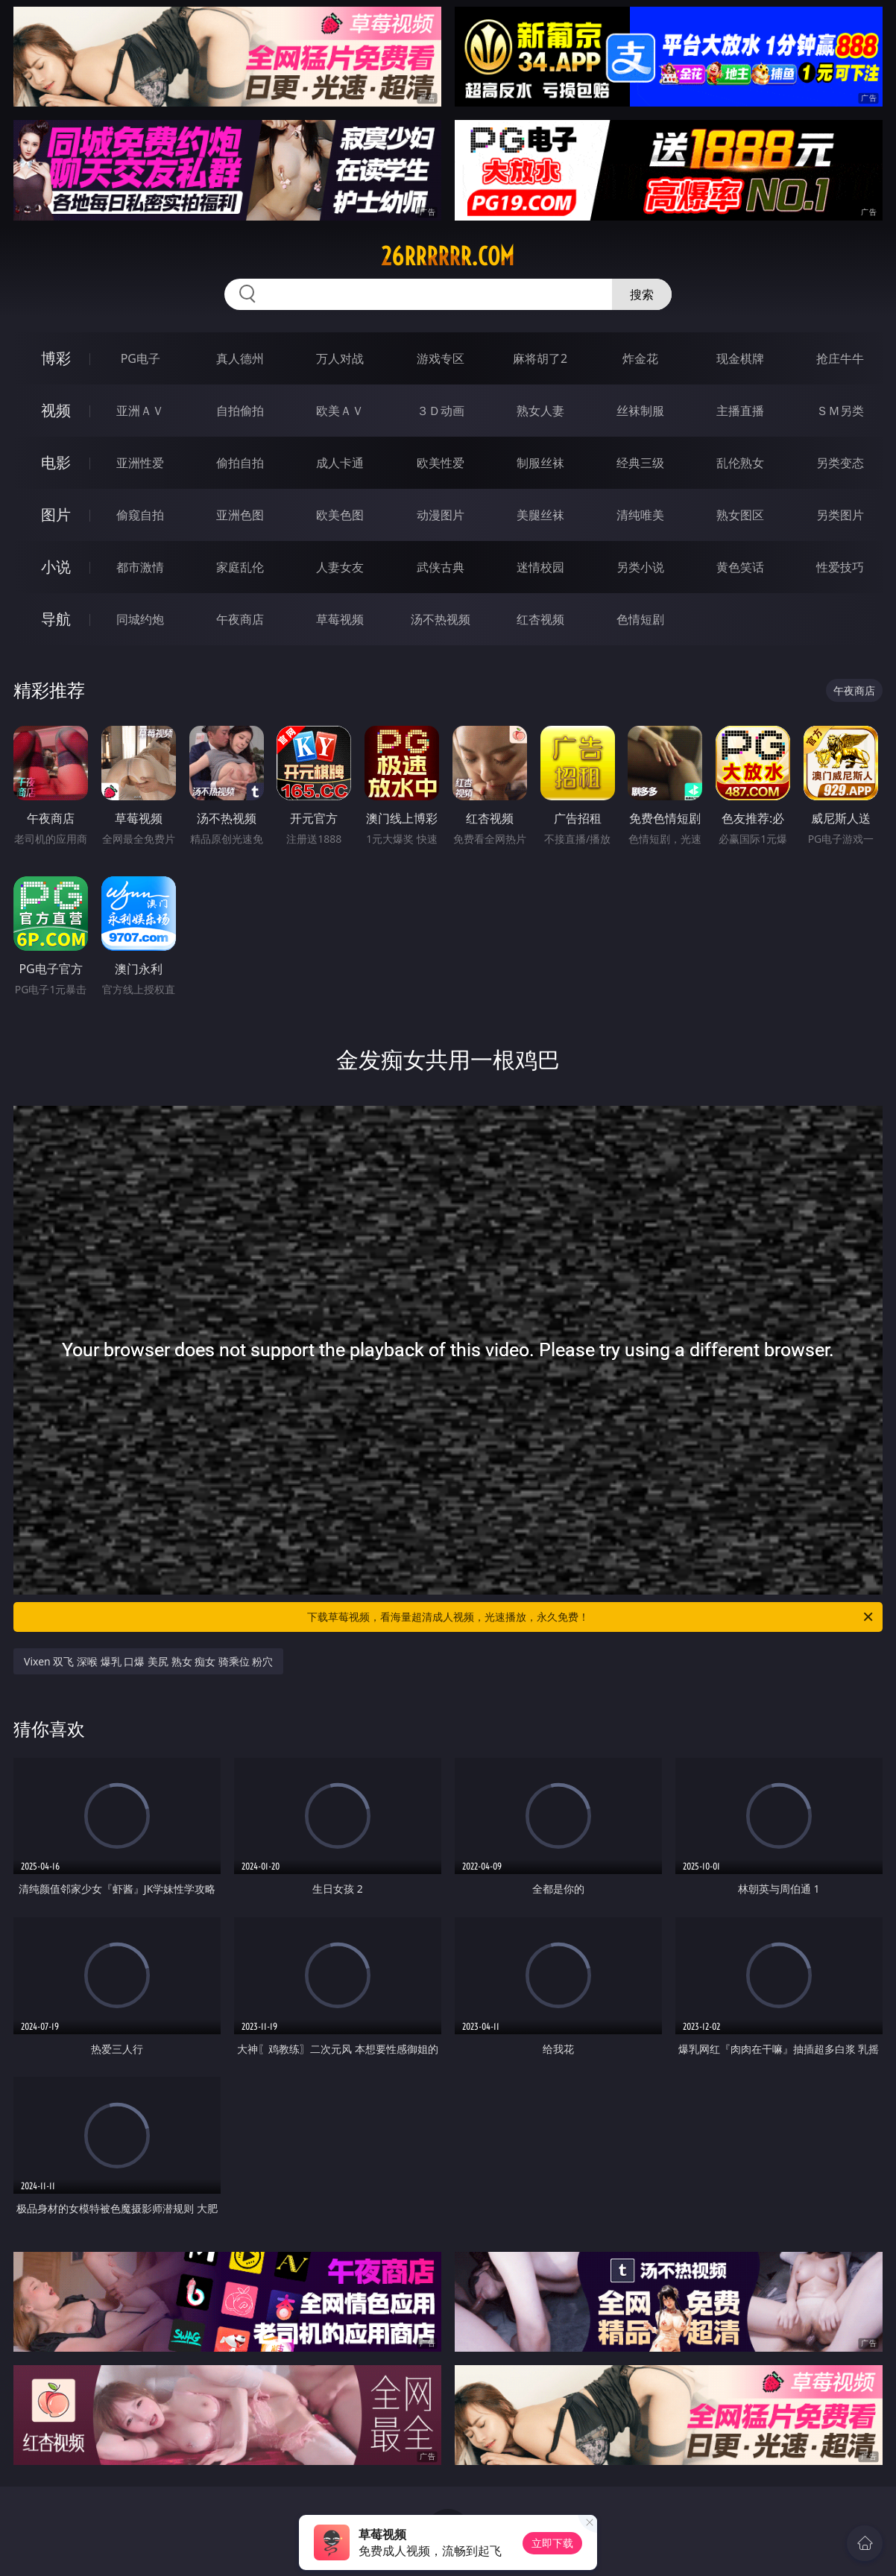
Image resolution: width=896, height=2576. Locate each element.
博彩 (56, 358)
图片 (56, 514)
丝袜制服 (640, 410)
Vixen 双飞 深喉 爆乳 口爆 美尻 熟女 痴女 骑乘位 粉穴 (148, 1661)
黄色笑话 (740, 567)
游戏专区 (440, 358)
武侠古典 (440, 567)
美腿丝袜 (540, 515)
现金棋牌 (740, 358)
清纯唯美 (640, 515)
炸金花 (640, 358)
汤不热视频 (440, 619)
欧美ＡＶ (340, 410)
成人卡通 (340, 463)
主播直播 (740, 410)
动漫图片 (440, 515)
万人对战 (340, 358)
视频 (56, 410)
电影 (56, 462)
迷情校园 (540, 567)
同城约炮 (140, 619)
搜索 (642, 294)
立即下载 (552, 2543)
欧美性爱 (440, 463)
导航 (56, 619)
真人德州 (240, 358)
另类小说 (640, 567)
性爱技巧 (840, 567)
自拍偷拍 (240, 410)
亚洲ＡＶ (140, 410)
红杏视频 (540, 619)
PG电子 (140, 358)
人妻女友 (340, 567)
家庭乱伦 (240, 567)
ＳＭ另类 (840, 410)
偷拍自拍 (240, 463)
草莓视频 (340, 619)
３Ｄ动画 (440, 410)
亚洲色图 (240, 515)
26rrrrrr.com (447, 256)
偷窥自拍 (140, 515)
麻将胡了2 (540, 358)
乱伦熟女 (740, 463)
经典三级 (640, 463)
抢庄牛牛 (840, 358)
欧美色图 (340, 515)
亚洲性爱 (140, 463)
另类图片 (840, 515)
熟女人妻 (540, 410)
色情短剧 (640, 619)
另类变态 (840, 463)
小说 (56, 567)
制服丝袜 (540, 463)
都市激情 (140, 567)
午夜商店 (240, 619)
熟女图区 (740, 515)
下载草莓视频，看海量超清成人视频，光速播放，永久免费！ (591, 1617)
